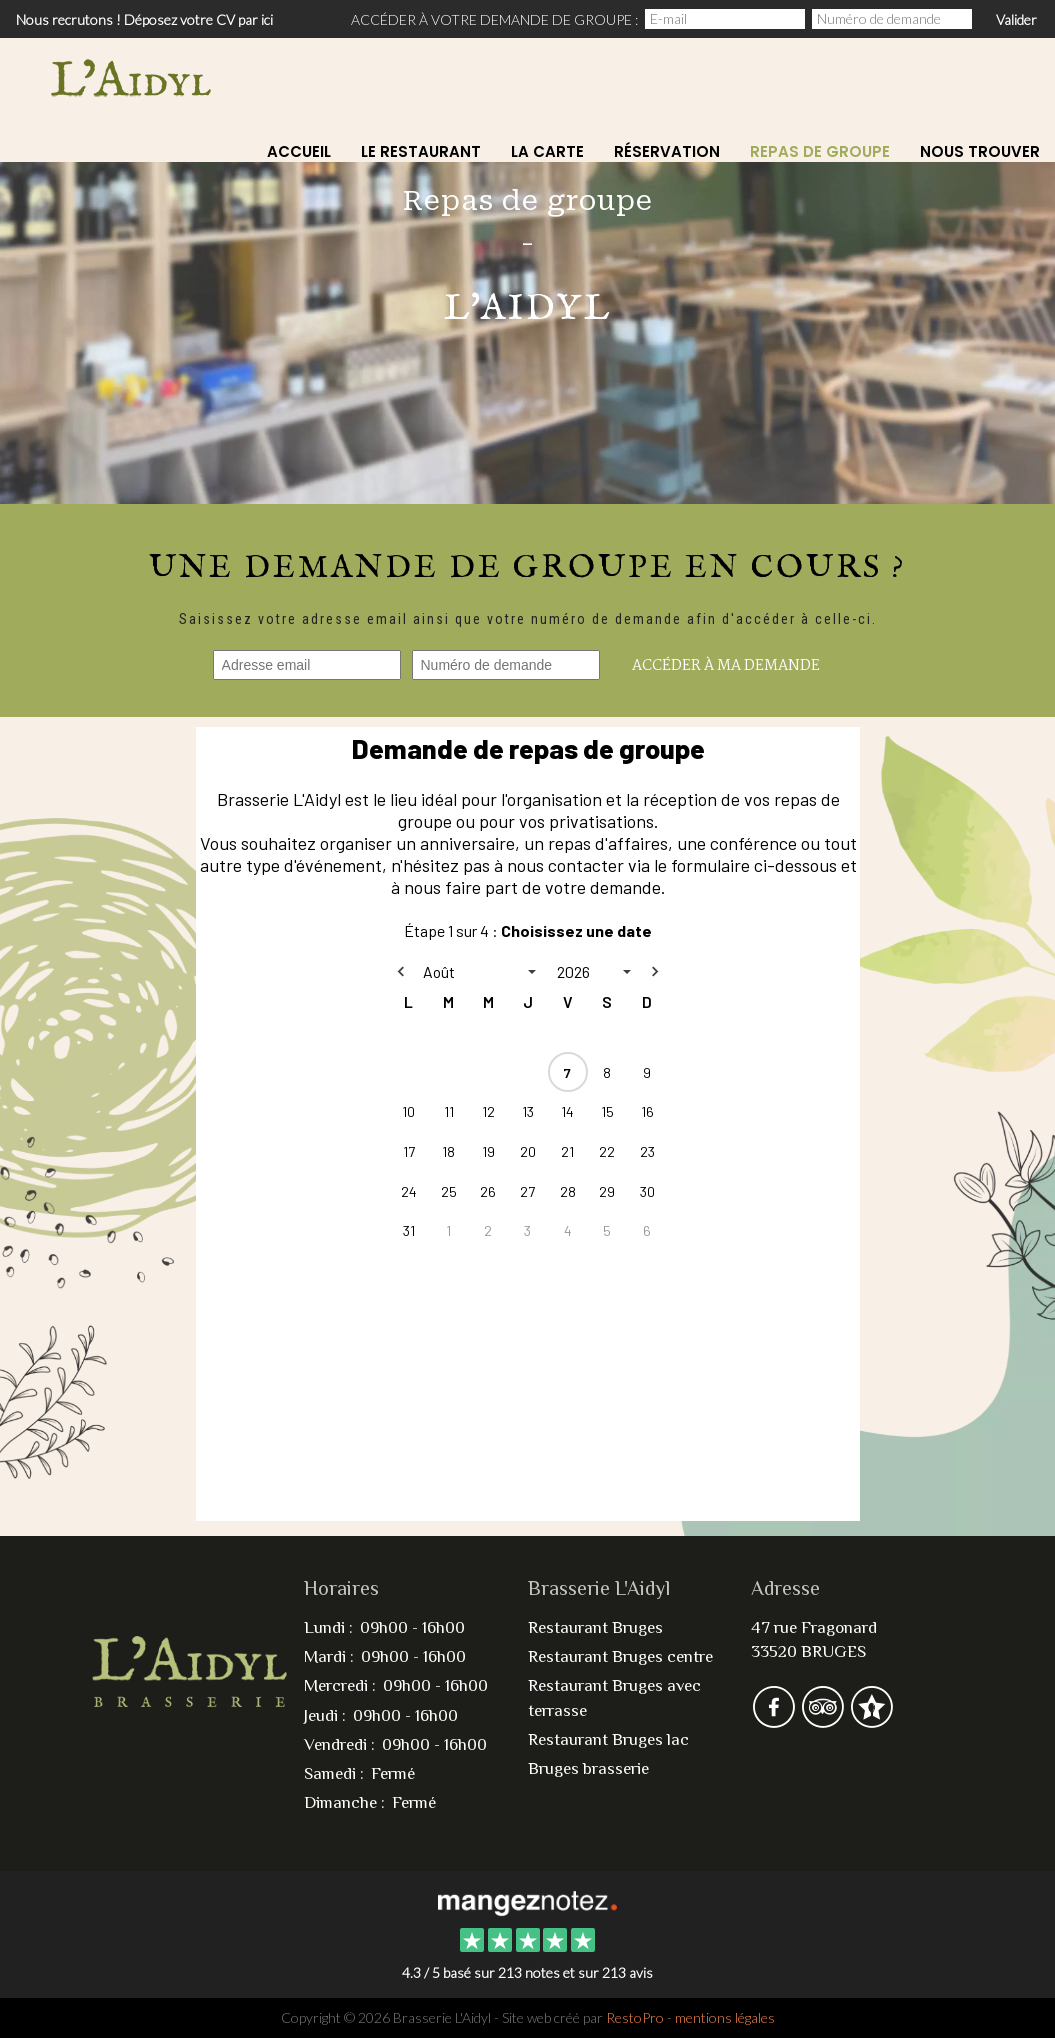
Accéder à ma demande (726, 666)
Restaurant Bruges (595, 1627)
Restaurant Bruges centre (620, 1656)
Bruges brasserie (588, 1768)
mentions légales (725, 2017)
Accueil (299, 151)
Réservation (667, 151)
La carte (547, 151)
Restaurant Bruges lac (608, 1739)
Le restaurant (421, 151)
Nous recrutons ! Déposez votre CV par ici (144, 19)
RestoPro (635, 2017)
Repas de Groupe (820, 151)
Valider (1016, 19)
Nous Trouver (980, 151)
